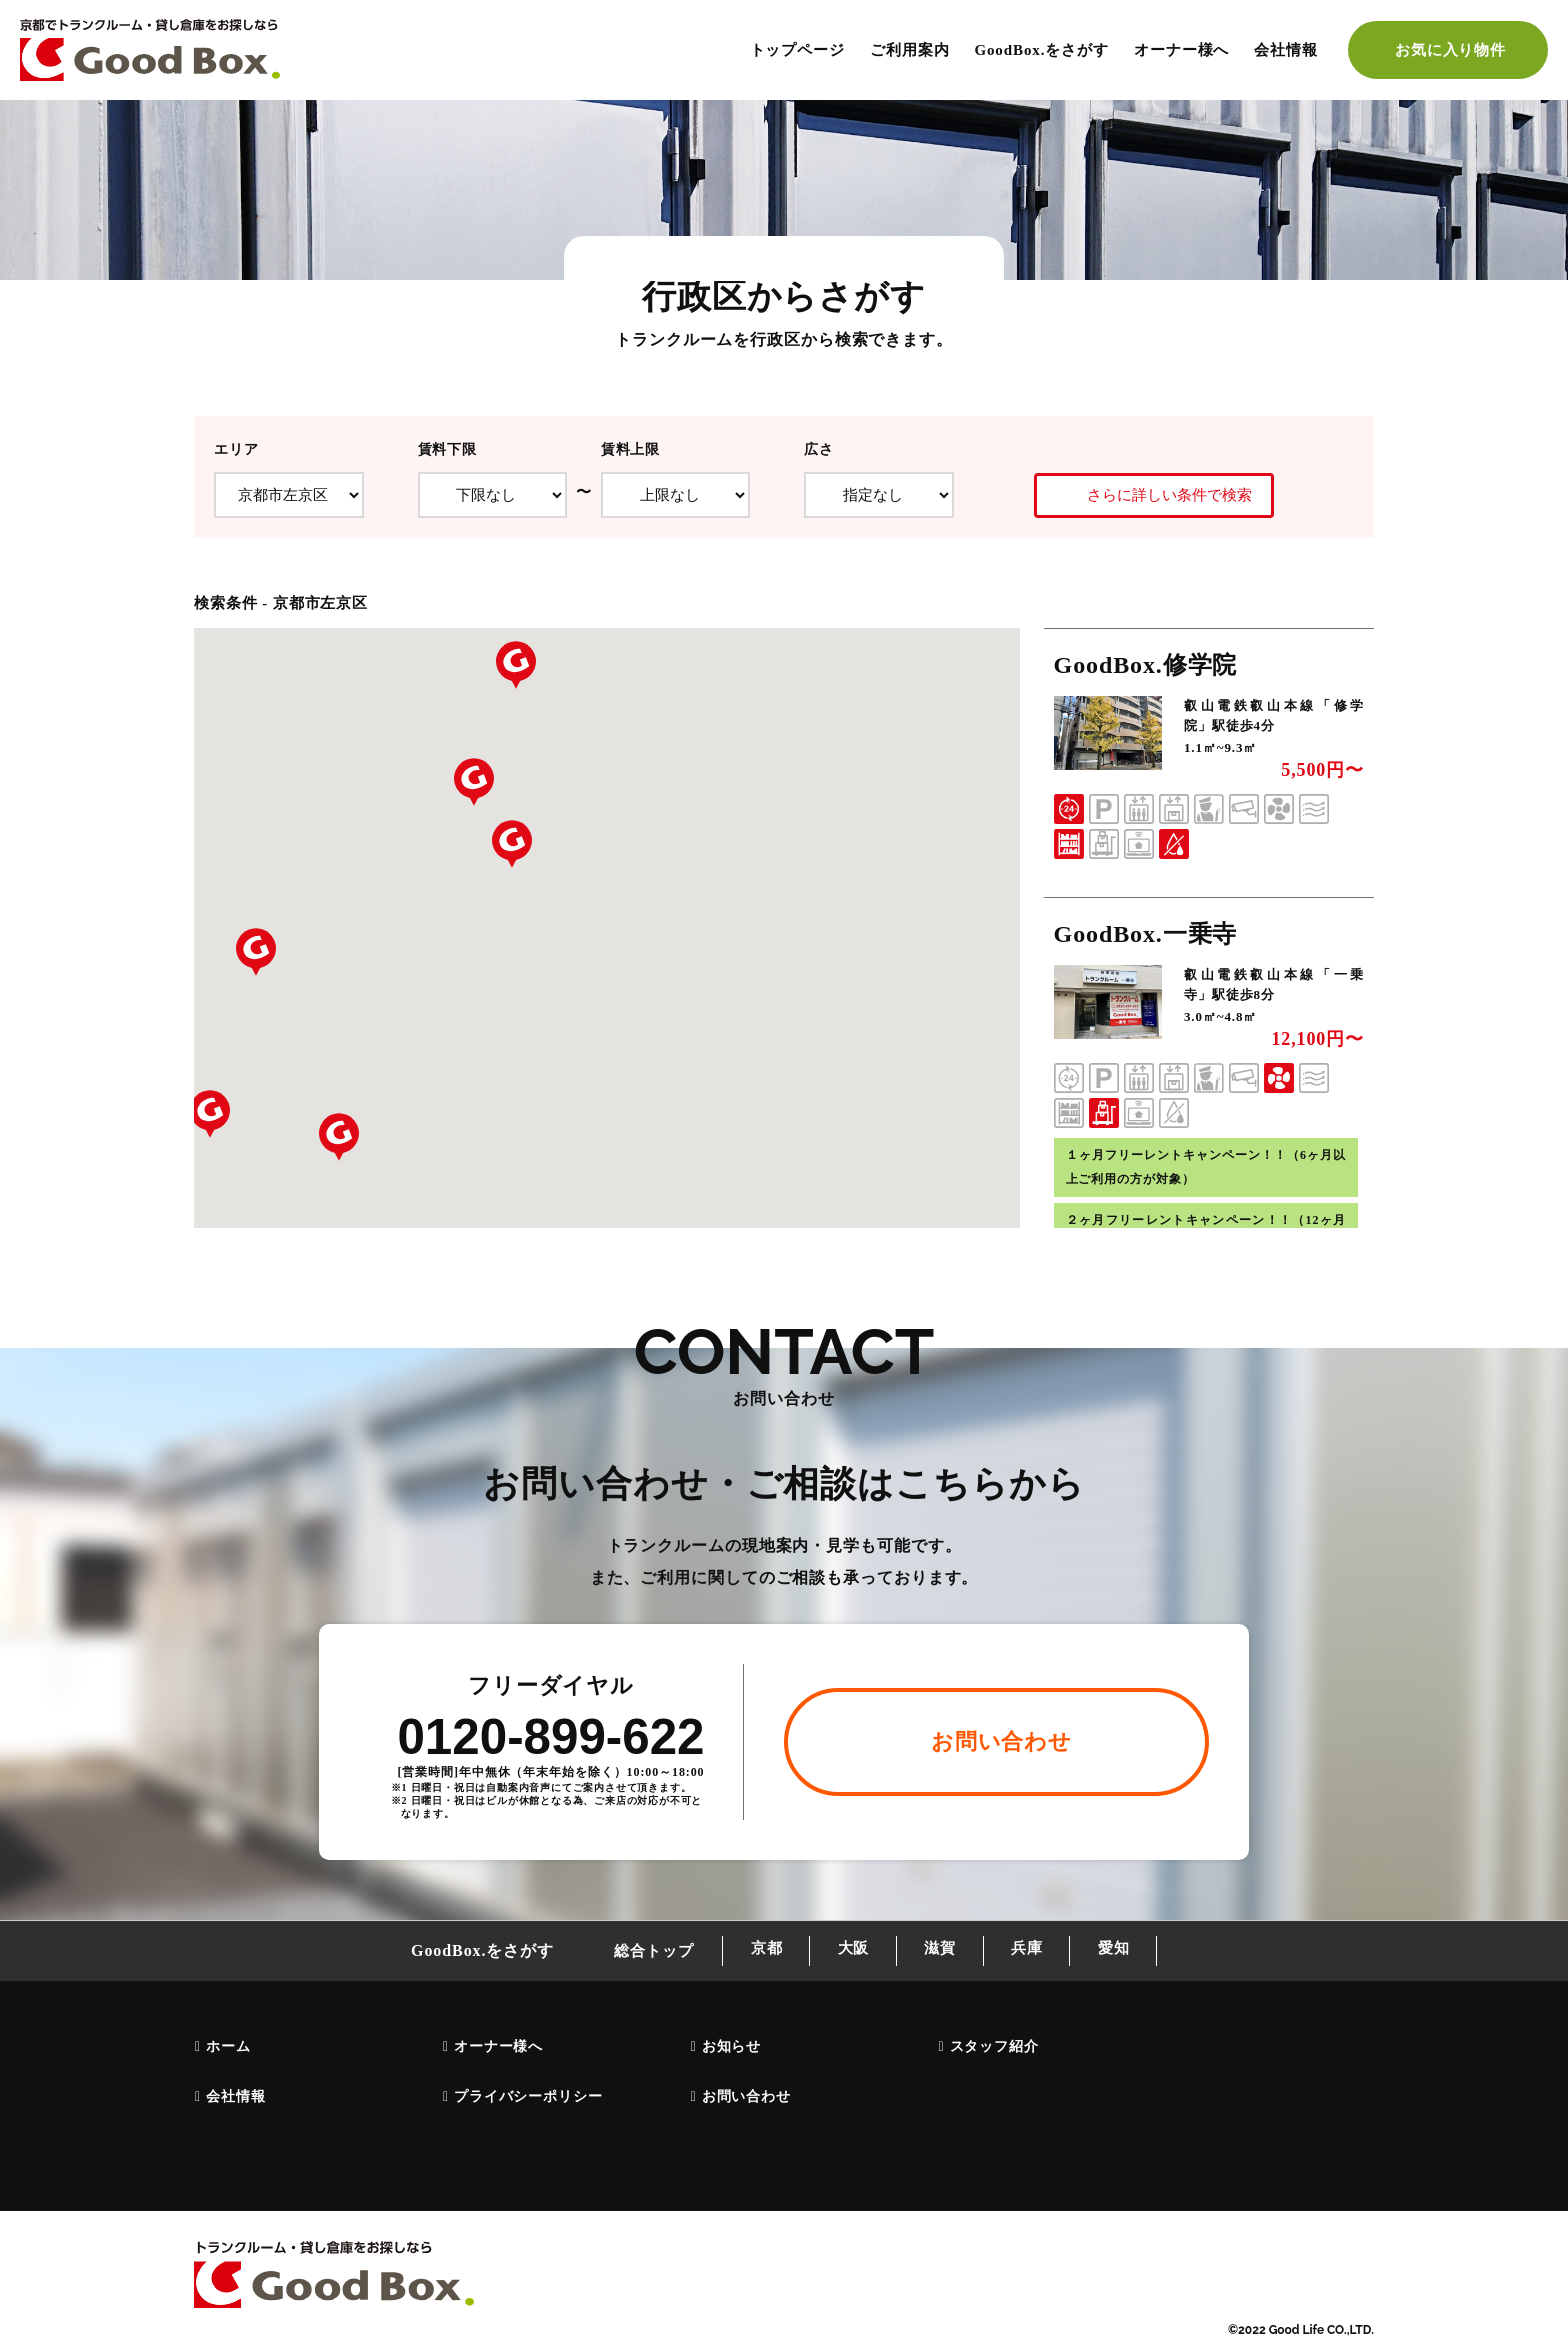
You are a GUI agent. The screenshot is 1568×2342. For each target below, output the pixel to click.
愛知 (1124, 1952)
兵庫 (1032, 1952)
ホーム (227, 2047)
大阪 (848, 1952)
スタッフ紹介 (992, 2047)
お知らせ (731, 2047)
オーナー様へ (1181, 50)
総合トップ (641, 1952)
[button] (516, 665)
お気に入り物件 (1450, 50)
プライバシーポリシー (527, 2097)
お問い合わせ (745, 2097)
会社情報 (1286, 50)
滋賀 (940, 1952)
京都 (757, 1952)
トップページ (797, 50)
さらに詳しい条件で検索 (1150, 496)
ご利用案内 (910, 50)
